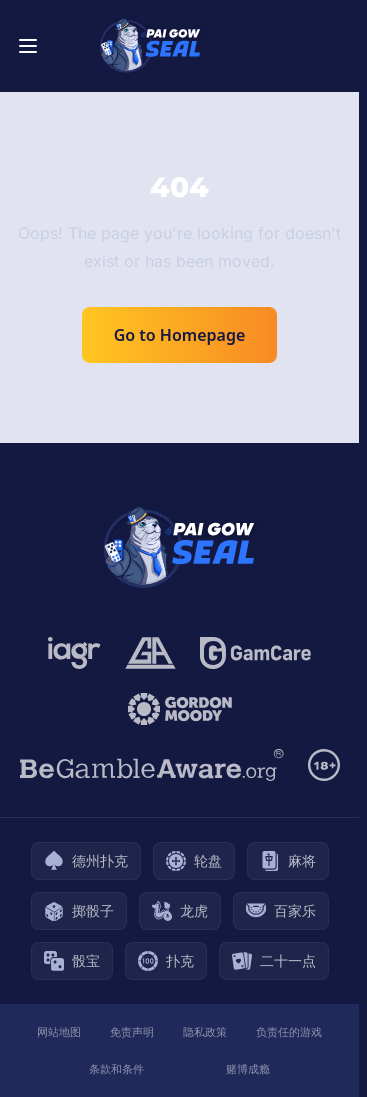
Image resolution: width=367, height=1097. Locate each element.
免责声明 (132, 1031)
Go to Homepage (180, 335)
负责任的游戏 (289, 1031)
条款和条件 (116, 1068)
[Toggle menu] (28, 46)
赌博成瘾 (248, 1068)
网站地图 (59, 1031)
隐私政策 (205, 1031)
